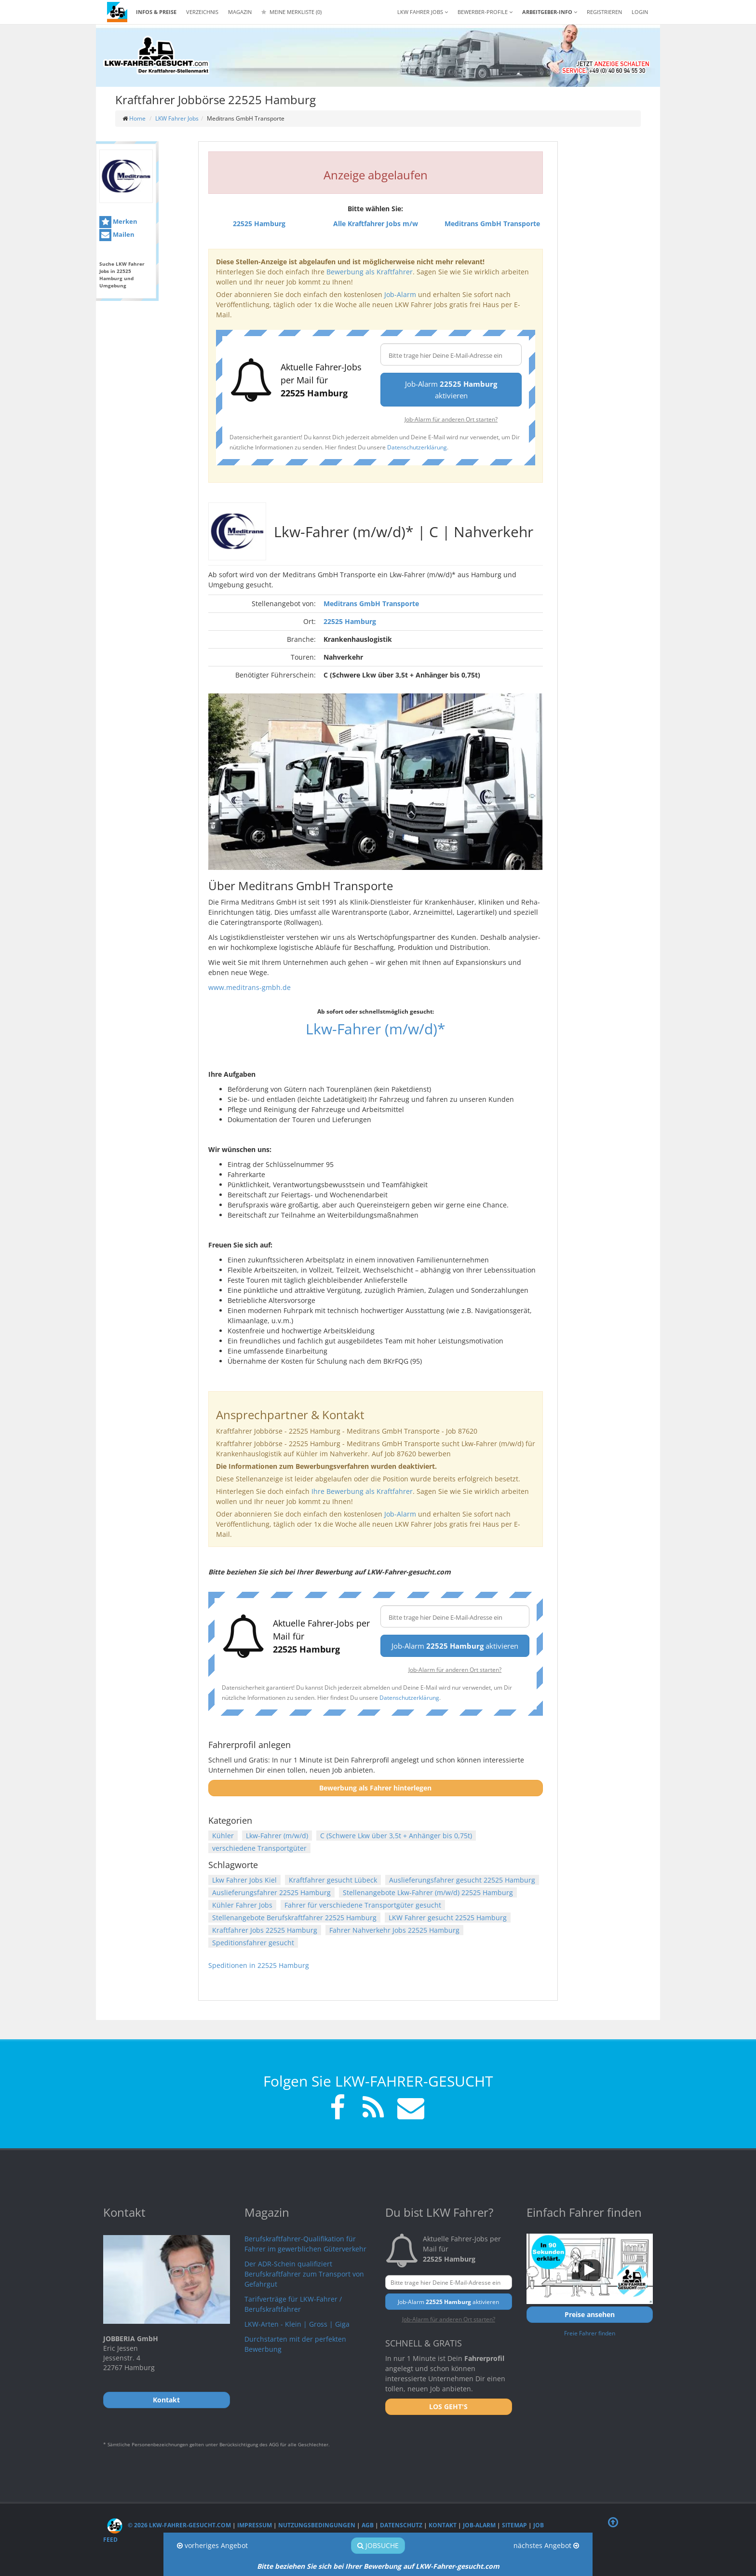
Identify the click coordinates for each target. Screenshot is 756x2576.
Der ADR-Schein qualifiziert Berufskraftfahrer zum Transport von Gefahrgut (304, 2274)
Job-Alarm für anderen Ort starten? (451, 419)
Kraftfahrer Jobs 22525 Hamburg (264, 1930)
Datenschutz (401, 2525)
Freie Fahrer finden (589, 2333)
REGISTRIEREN (604, 11)
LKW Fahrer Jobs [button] (422, 11)
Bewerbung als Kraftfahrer (369, 271)
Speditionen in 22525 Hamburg (258, 1965)
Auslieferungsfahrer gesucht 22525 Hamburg (462, 1880)
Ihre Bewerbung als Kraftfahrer (362, 1491)
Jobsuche (378, 2545)
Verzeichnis (202, 11)
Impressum (254, 2525)
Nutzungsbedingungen (316, 2525)
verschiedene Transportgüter (259, 1848)
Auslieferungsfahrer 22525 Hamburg (271, 1892)
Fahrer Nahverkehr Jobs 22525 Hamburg (394, 1930)
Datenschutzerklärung (417, 447)
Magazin (240, 11)
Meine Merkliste (291, 11)
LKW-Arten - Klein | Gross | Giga (297, 2324)
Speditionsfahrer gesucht (253, 1942)
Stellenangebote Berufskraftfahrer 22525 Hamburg (294, 1917)
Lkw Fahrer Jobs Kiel (244, 1880)
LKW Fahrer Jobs (177, 118)
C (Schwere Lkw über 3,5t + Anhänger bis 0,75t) (396, 1835)
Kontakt (443, 2525)
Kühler (223, 1835)
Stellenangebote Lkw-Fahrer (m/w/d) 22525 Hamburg (428, 1892)
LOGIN (640, 11)
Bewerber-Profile (485, 11)
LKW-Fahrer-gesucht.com (458, 2566)
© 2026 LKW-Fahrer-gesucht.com (169, 2525)
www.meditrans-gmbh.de (249, 987)
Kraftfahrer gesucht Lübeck (333, 1880)
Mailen (117, 235)
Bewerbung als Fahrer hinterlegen (375, 1787)
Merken (118, 222)
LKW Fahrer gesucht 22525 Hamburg (448, 1917)
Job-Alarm (400, 294)
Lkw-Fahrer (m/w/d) (277, 1835)
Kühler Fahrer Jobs (242, 1905)
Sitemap (514, 2525)
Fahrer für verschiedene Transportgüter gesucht (362, 1905)
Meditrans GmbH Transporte (371, 603)
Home (137, 118)
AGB (368, 2525)
